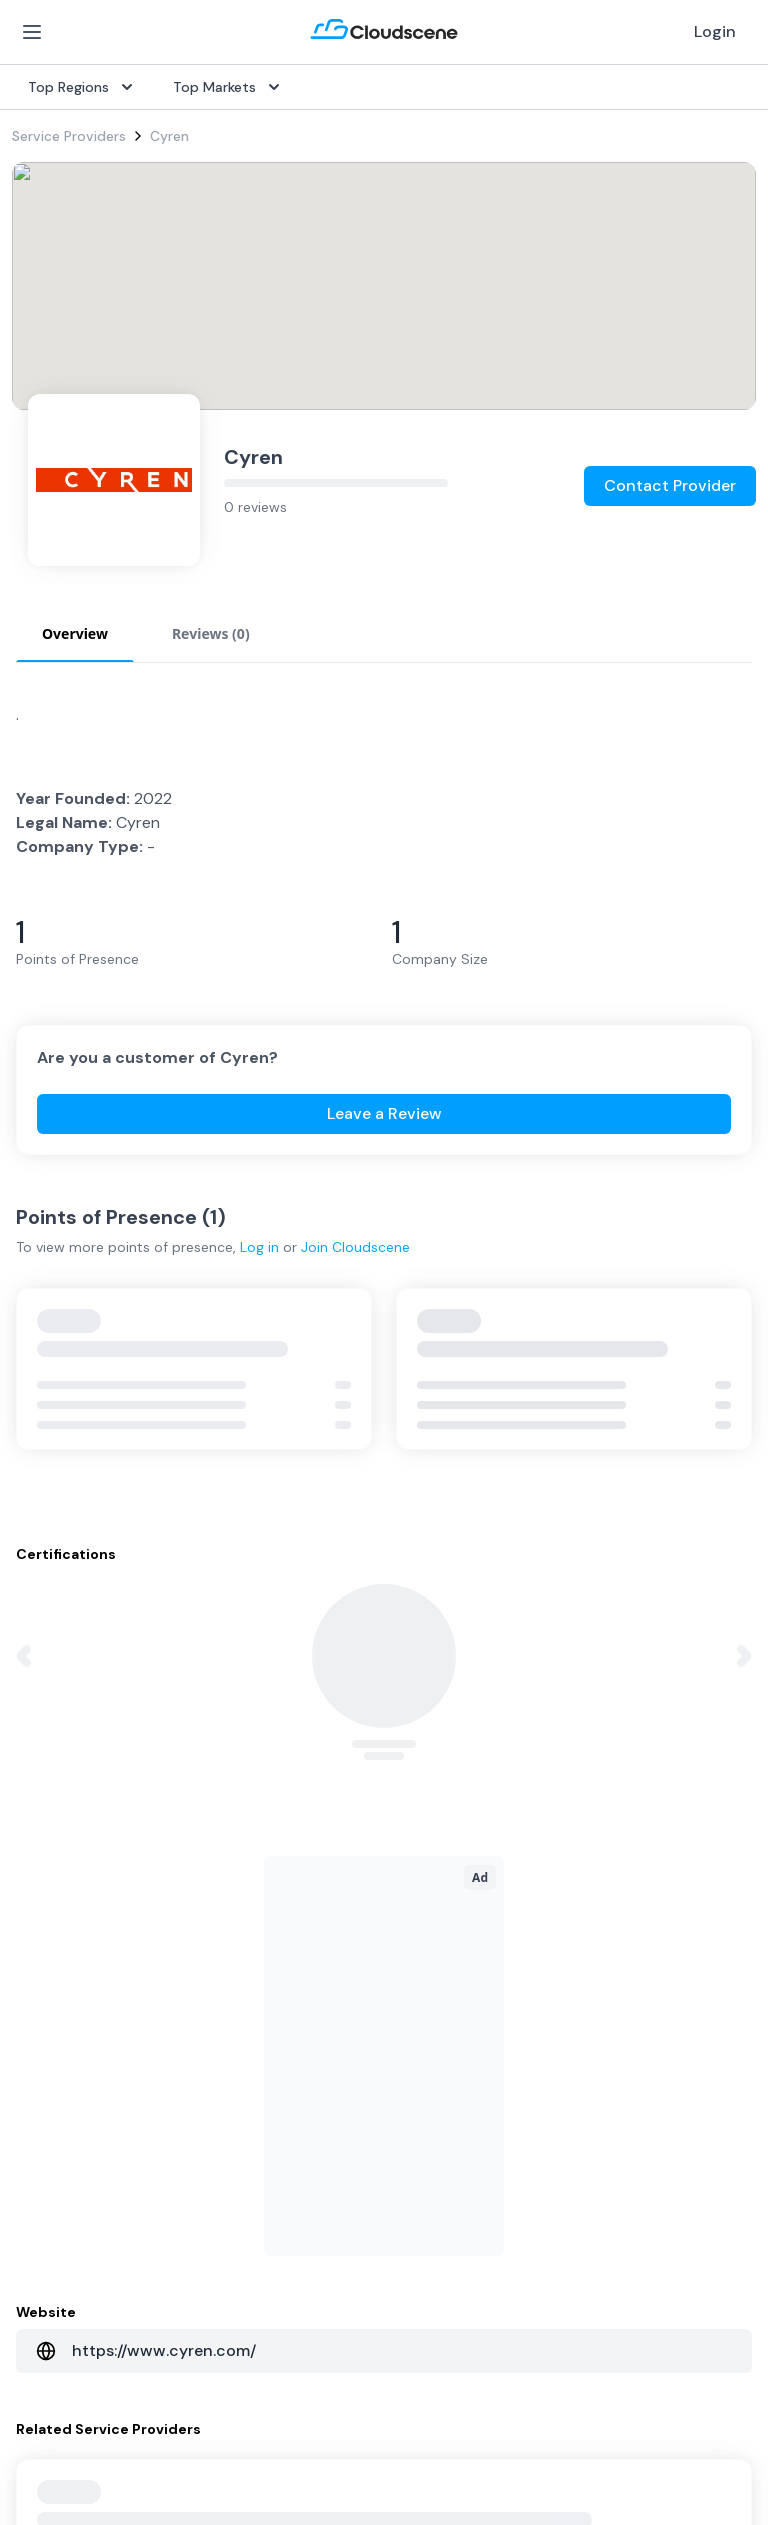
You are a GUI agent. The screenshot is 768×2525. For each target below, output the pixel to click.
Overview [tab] (75, 633)
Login (715, 31)
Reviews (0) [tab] (211, 633)
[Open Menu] (32, 32)
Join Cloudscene (355, 1247)
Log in (259, 1247)
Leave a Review (384, 1113)
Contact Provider (670, 485)
